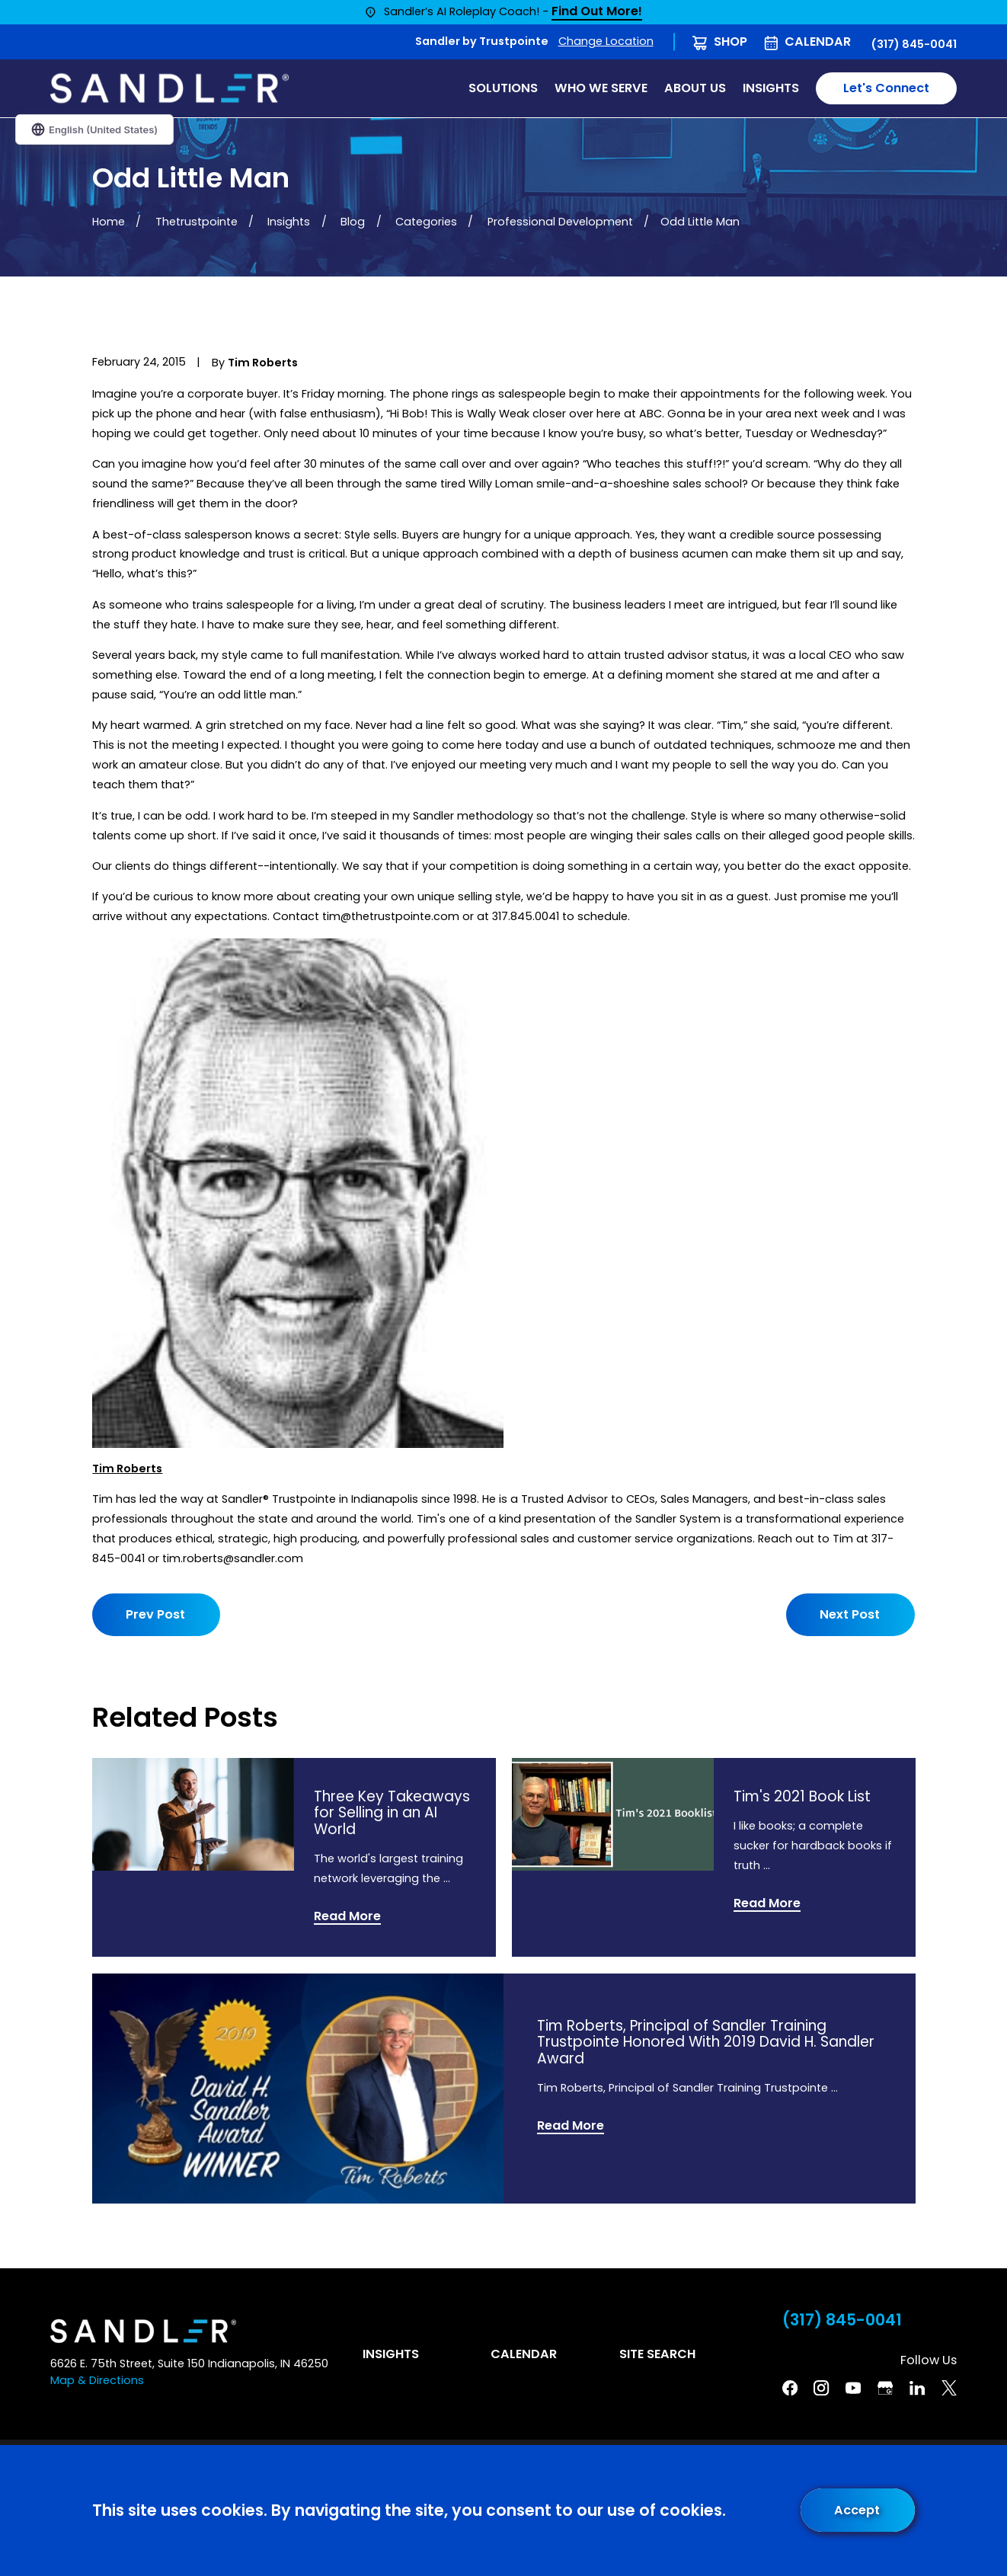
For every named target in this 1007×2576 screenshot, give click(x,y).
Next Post (851, 1614)
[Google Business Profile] (885, 2387)
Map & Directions (97, 2380)
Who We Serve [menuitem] (601, 88)
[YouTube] (853, 2387)
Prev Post (155, 1614)
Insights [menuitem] (771, 88)
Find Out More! (596, 12)
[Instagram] (821, 2387)
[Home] (169, 89)
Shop (730, 41)
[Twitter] (949, 2387)
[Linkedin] (917, 2387)
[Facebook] (790, 2387)
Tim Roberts (127, 1468)
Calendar (818, 41)
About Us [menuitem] (695, 88)
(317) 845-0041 (914, 44)
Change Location (606, 41)
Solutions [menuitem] (503, 88)
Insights (391, 2354)
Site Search (657, 2354)
